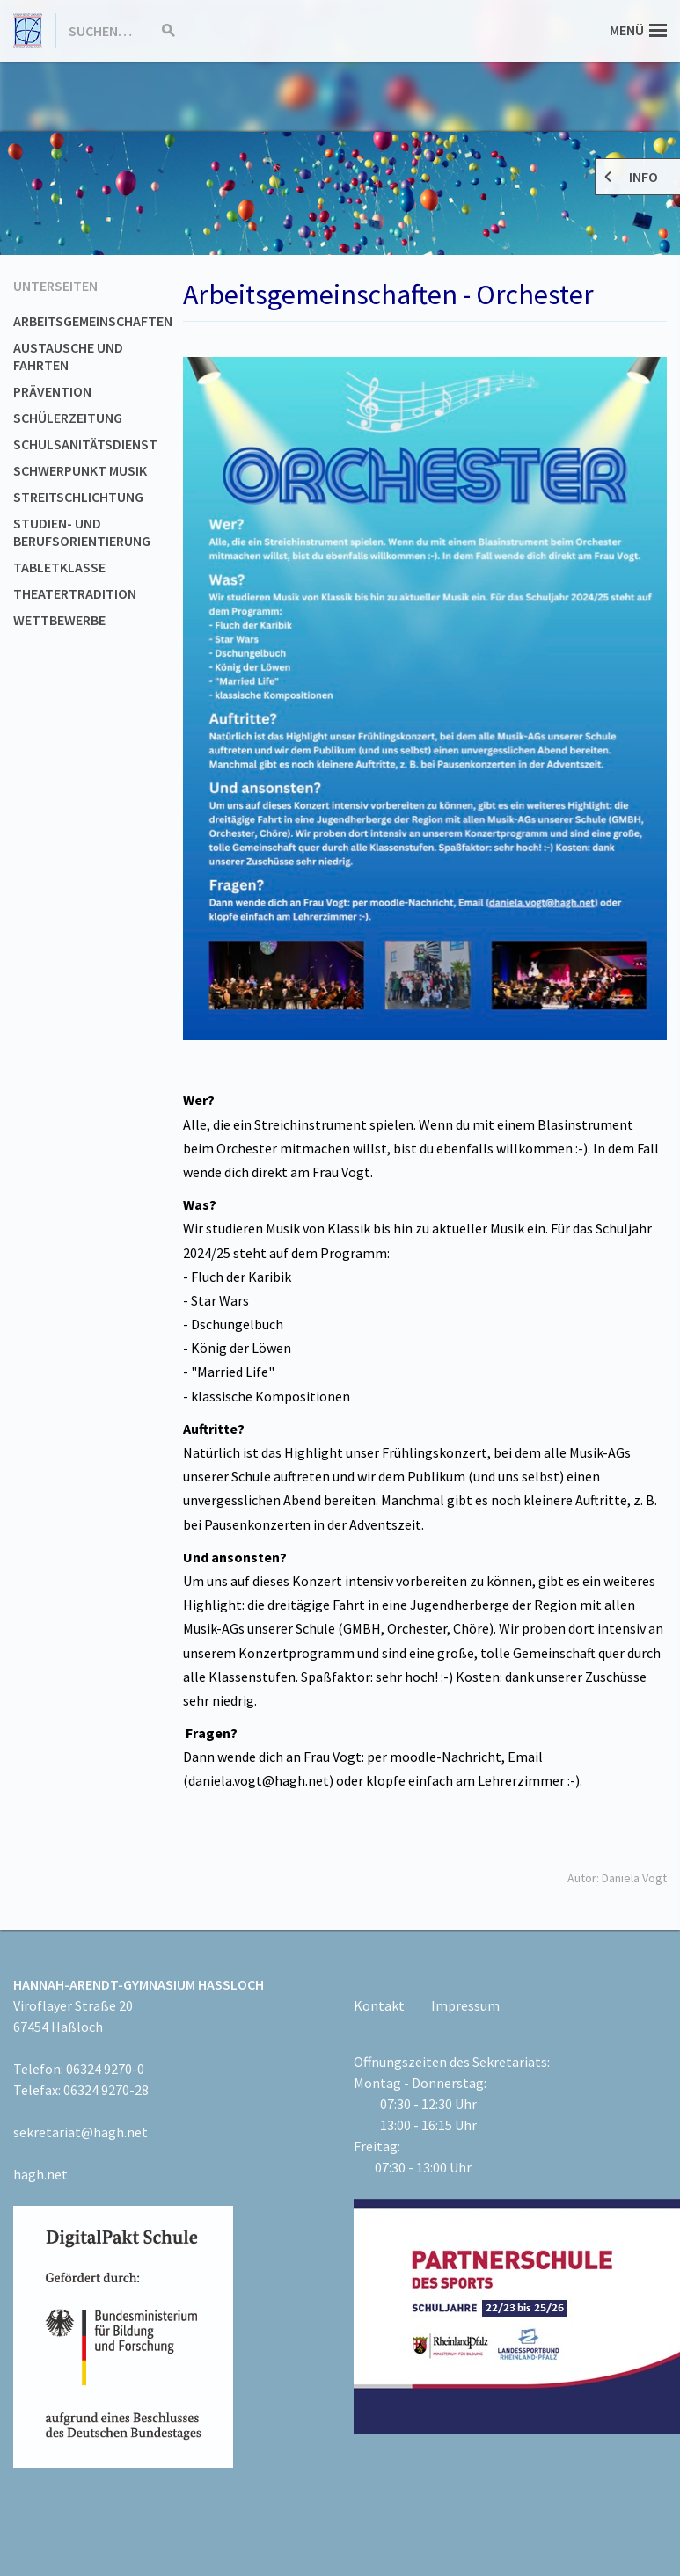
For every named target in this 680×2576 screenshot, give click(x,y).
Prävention (52, 391)
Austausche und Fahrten (68, 356)
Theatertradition (74, 593)
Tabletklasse (59, 567)
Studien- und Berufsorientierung (81, 531)
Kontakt (379, 2005)
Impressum (465, 2005)
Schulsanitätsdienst (85, 444)
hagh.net (40, 2174)
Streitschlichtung (78, 497)
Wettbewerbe (59, 620)
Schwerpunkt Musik (80, 470)
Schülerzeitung (67, 417)
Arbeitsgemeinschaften (92, 321)
